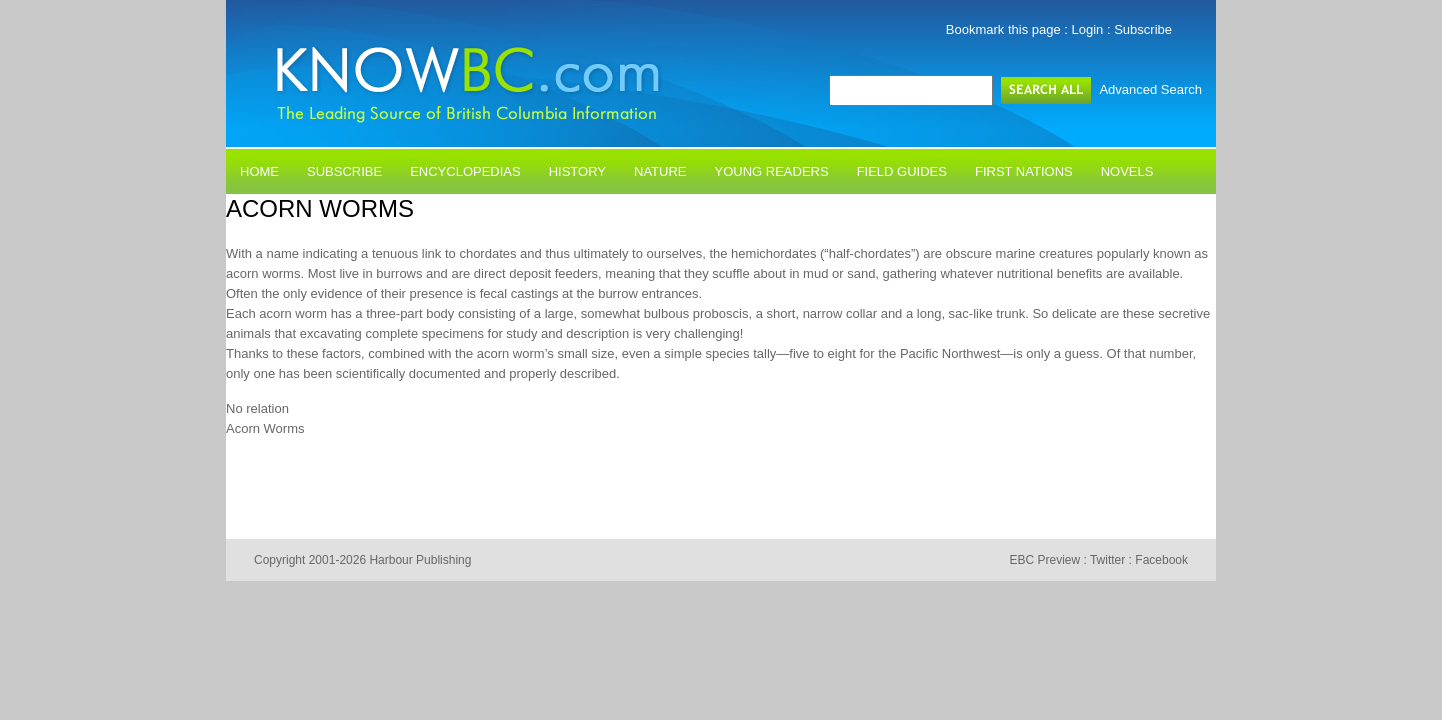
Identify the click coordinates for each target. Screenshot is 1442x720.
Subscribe (1143, 29)
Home (259, 171)
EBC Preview (1044, 560)
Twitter (1107, 560)
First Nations (1024, 171)
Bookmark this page (1003, 29)
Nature (660, 171)
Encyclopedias (465, 171)
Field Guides (902, 171)
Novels (1127, 171)
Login (1088, 29)
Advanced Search (1150, 89)
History (577, 171)
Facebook (1161, 560)
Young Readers (772, 171)
